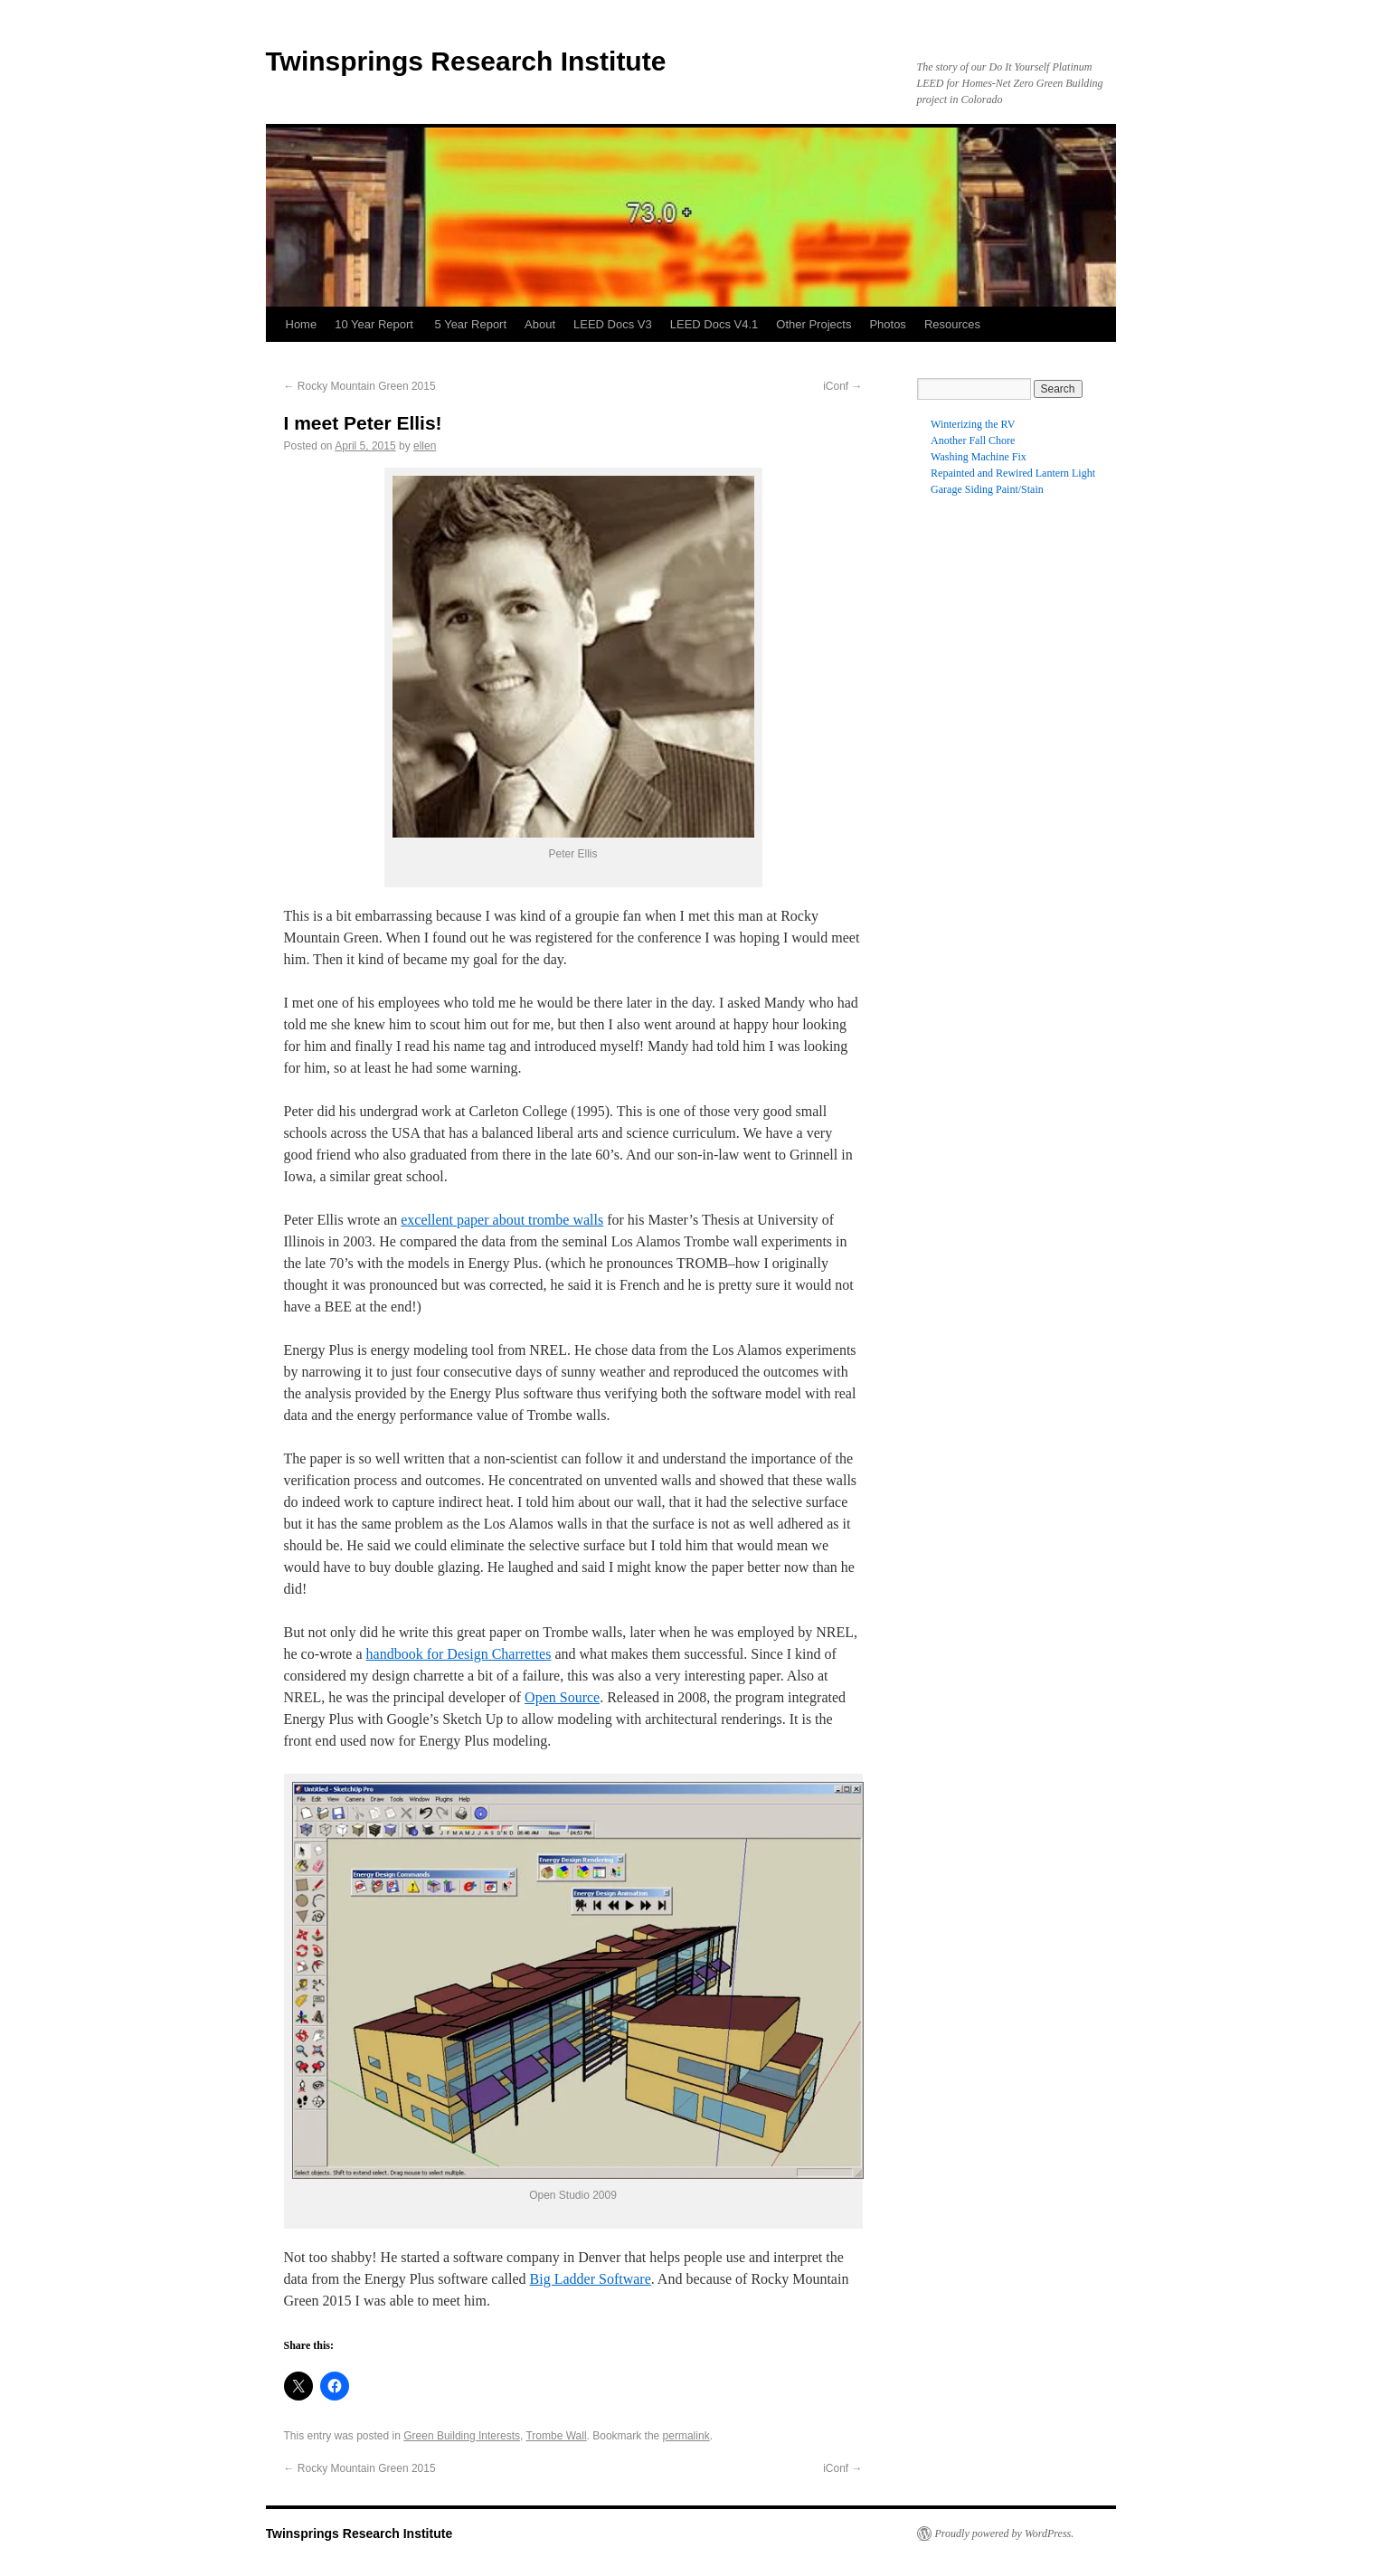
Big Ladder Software (590, 2279)
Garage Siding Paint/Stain (987, 489)
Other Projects (813, 324)
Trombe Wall (555, 2435)
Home (301, 324)
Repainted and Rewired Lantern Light (1013, 473)
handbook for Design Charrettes (459, 1654)
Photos (887, 324)
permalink (686, 2435)
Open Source (562, 1697)
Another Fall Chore (973, 440)
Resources (952, 324)
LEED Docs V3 (612, 324)
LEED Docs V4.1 (714, 324)
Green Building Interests (461, 2435)
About (540, 324)
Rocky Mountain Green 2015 (360, 386)
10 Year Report (375, 324)
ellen (424, 446)
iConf (842, 386)
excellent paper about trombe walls (502, 1219)
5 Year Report (471, 324)
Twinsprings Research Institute (466, 61)
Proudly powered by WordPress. (1004, 2533)
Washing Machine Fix (978, 456)
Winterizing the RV (973, 424)
